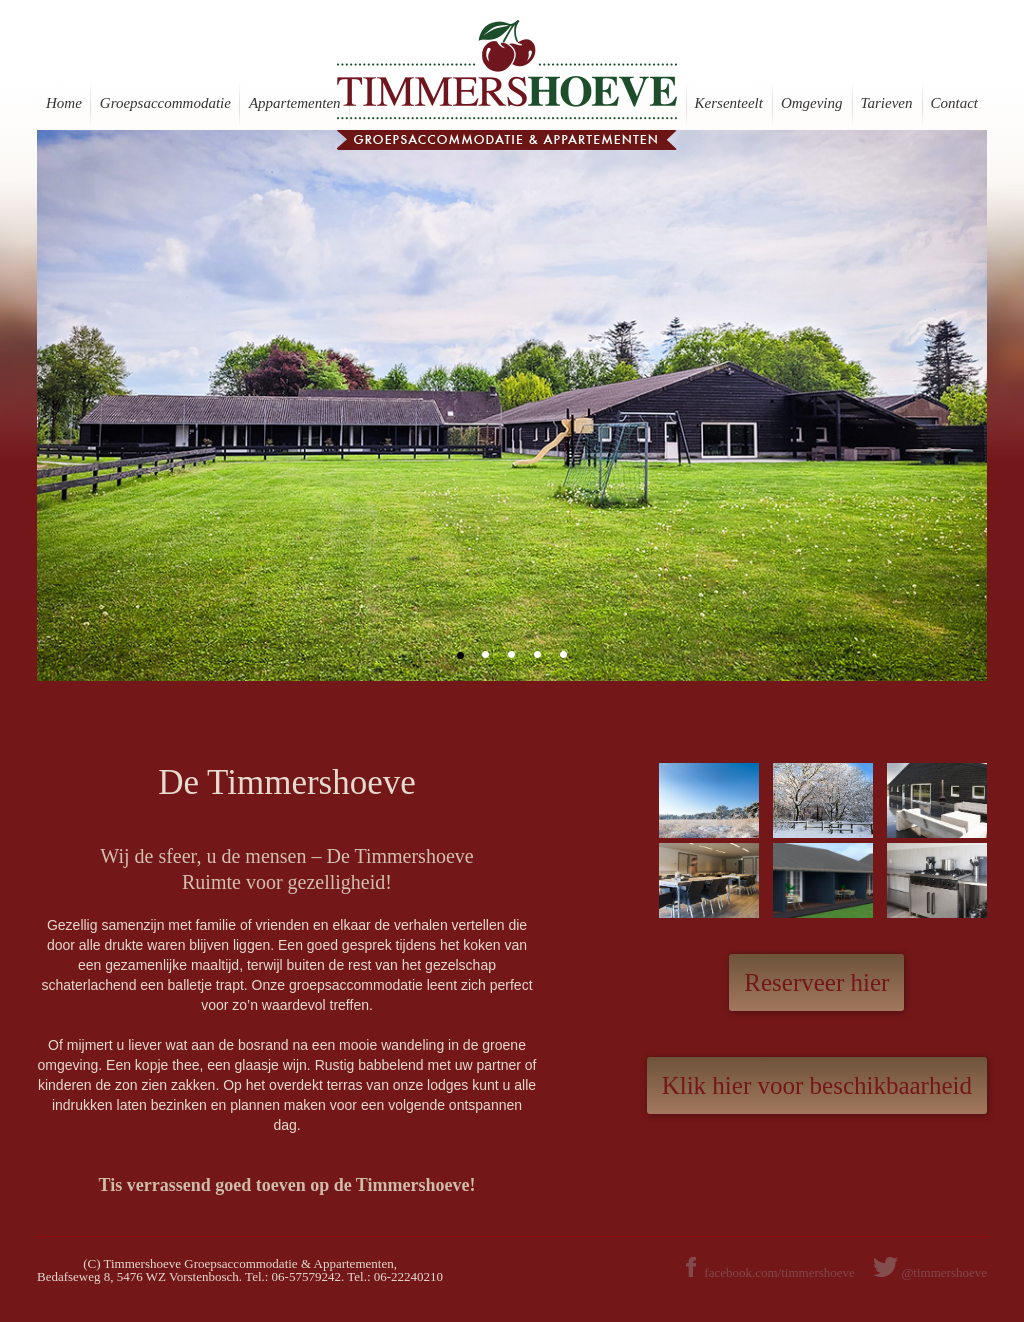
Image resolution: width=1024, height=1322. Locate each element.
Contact (955, 103)
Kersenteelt (729, 103)
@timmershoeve (944, 1272)
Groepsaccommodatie (165, 103)
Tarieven (887, 103)
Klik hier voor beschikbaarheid (817, 1085)
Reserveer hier (816, 982)
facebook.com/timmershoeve (768, 1272)
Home (64, 103)
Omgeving (812, 103)
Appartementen (295, 103)
